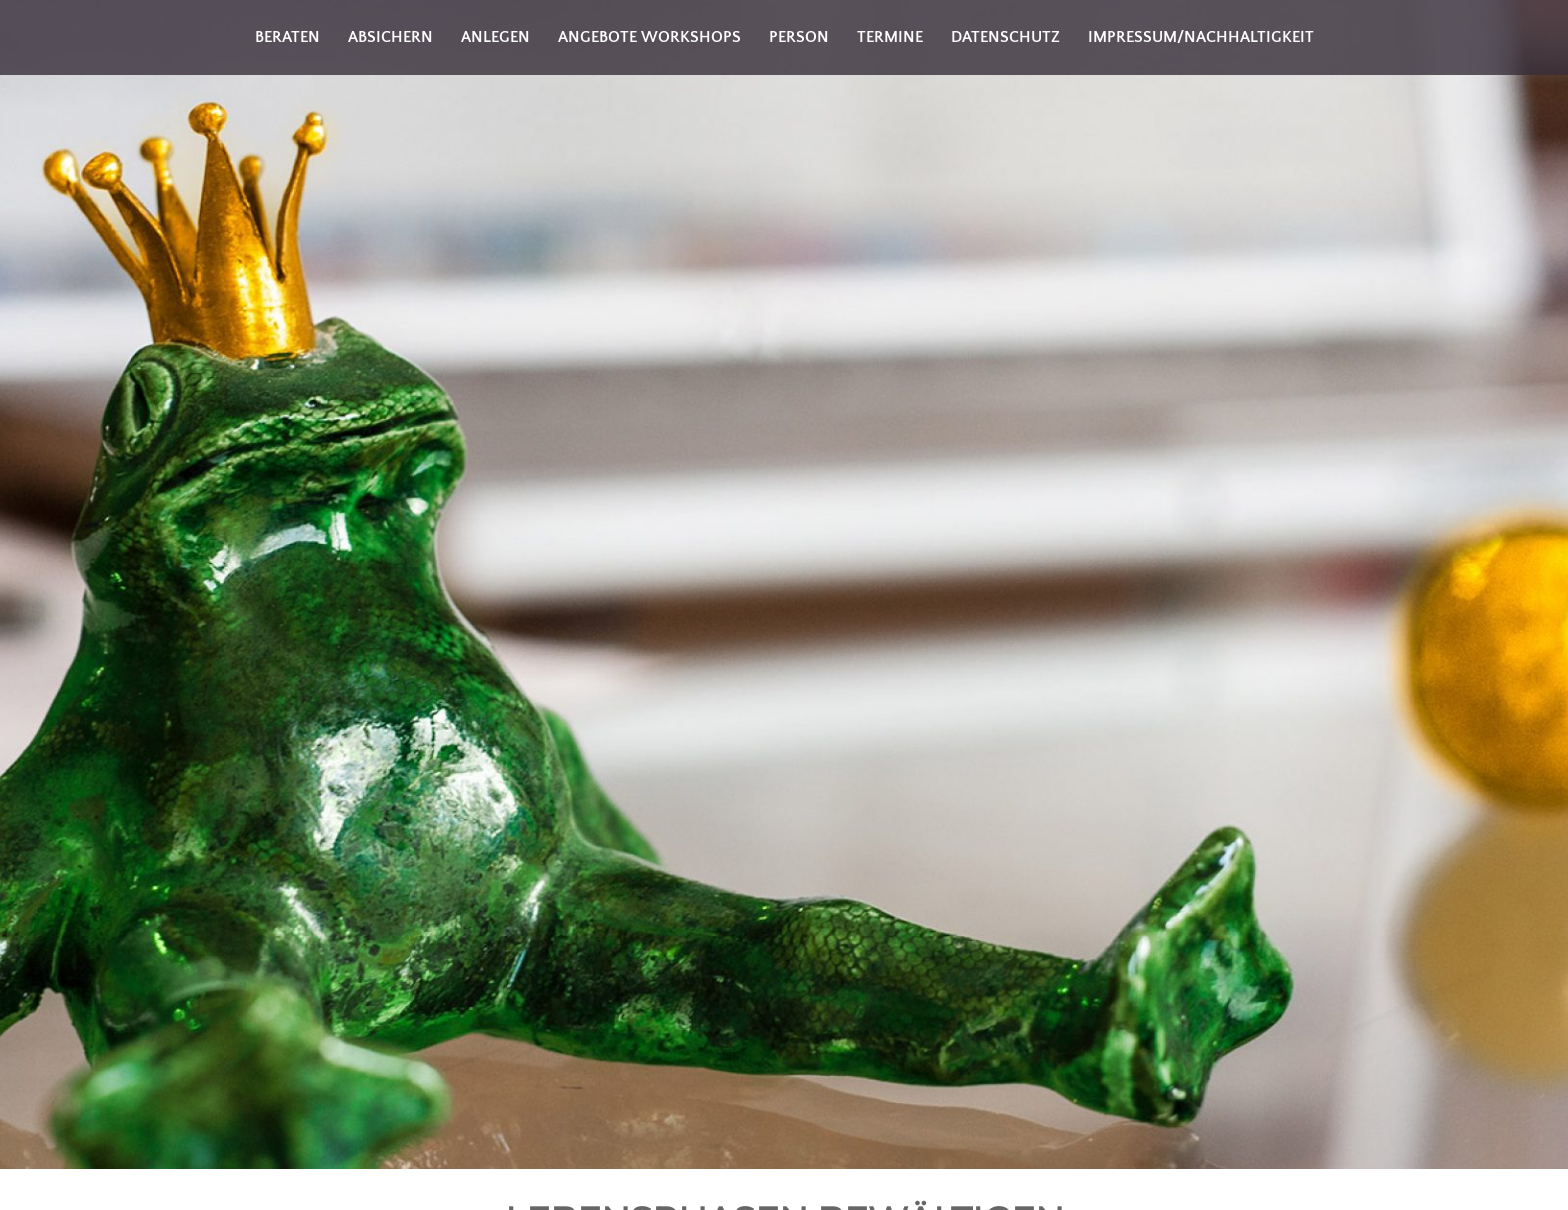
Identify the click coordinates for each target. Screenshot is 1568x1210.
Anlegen (495, 37)
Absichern (390, 37)
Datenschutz (1005, 37)
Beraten (287, 37)
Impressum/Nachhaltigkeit (1201, 37)
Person (799, 37)
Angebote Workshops (649, 37)
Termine (890, 37)
